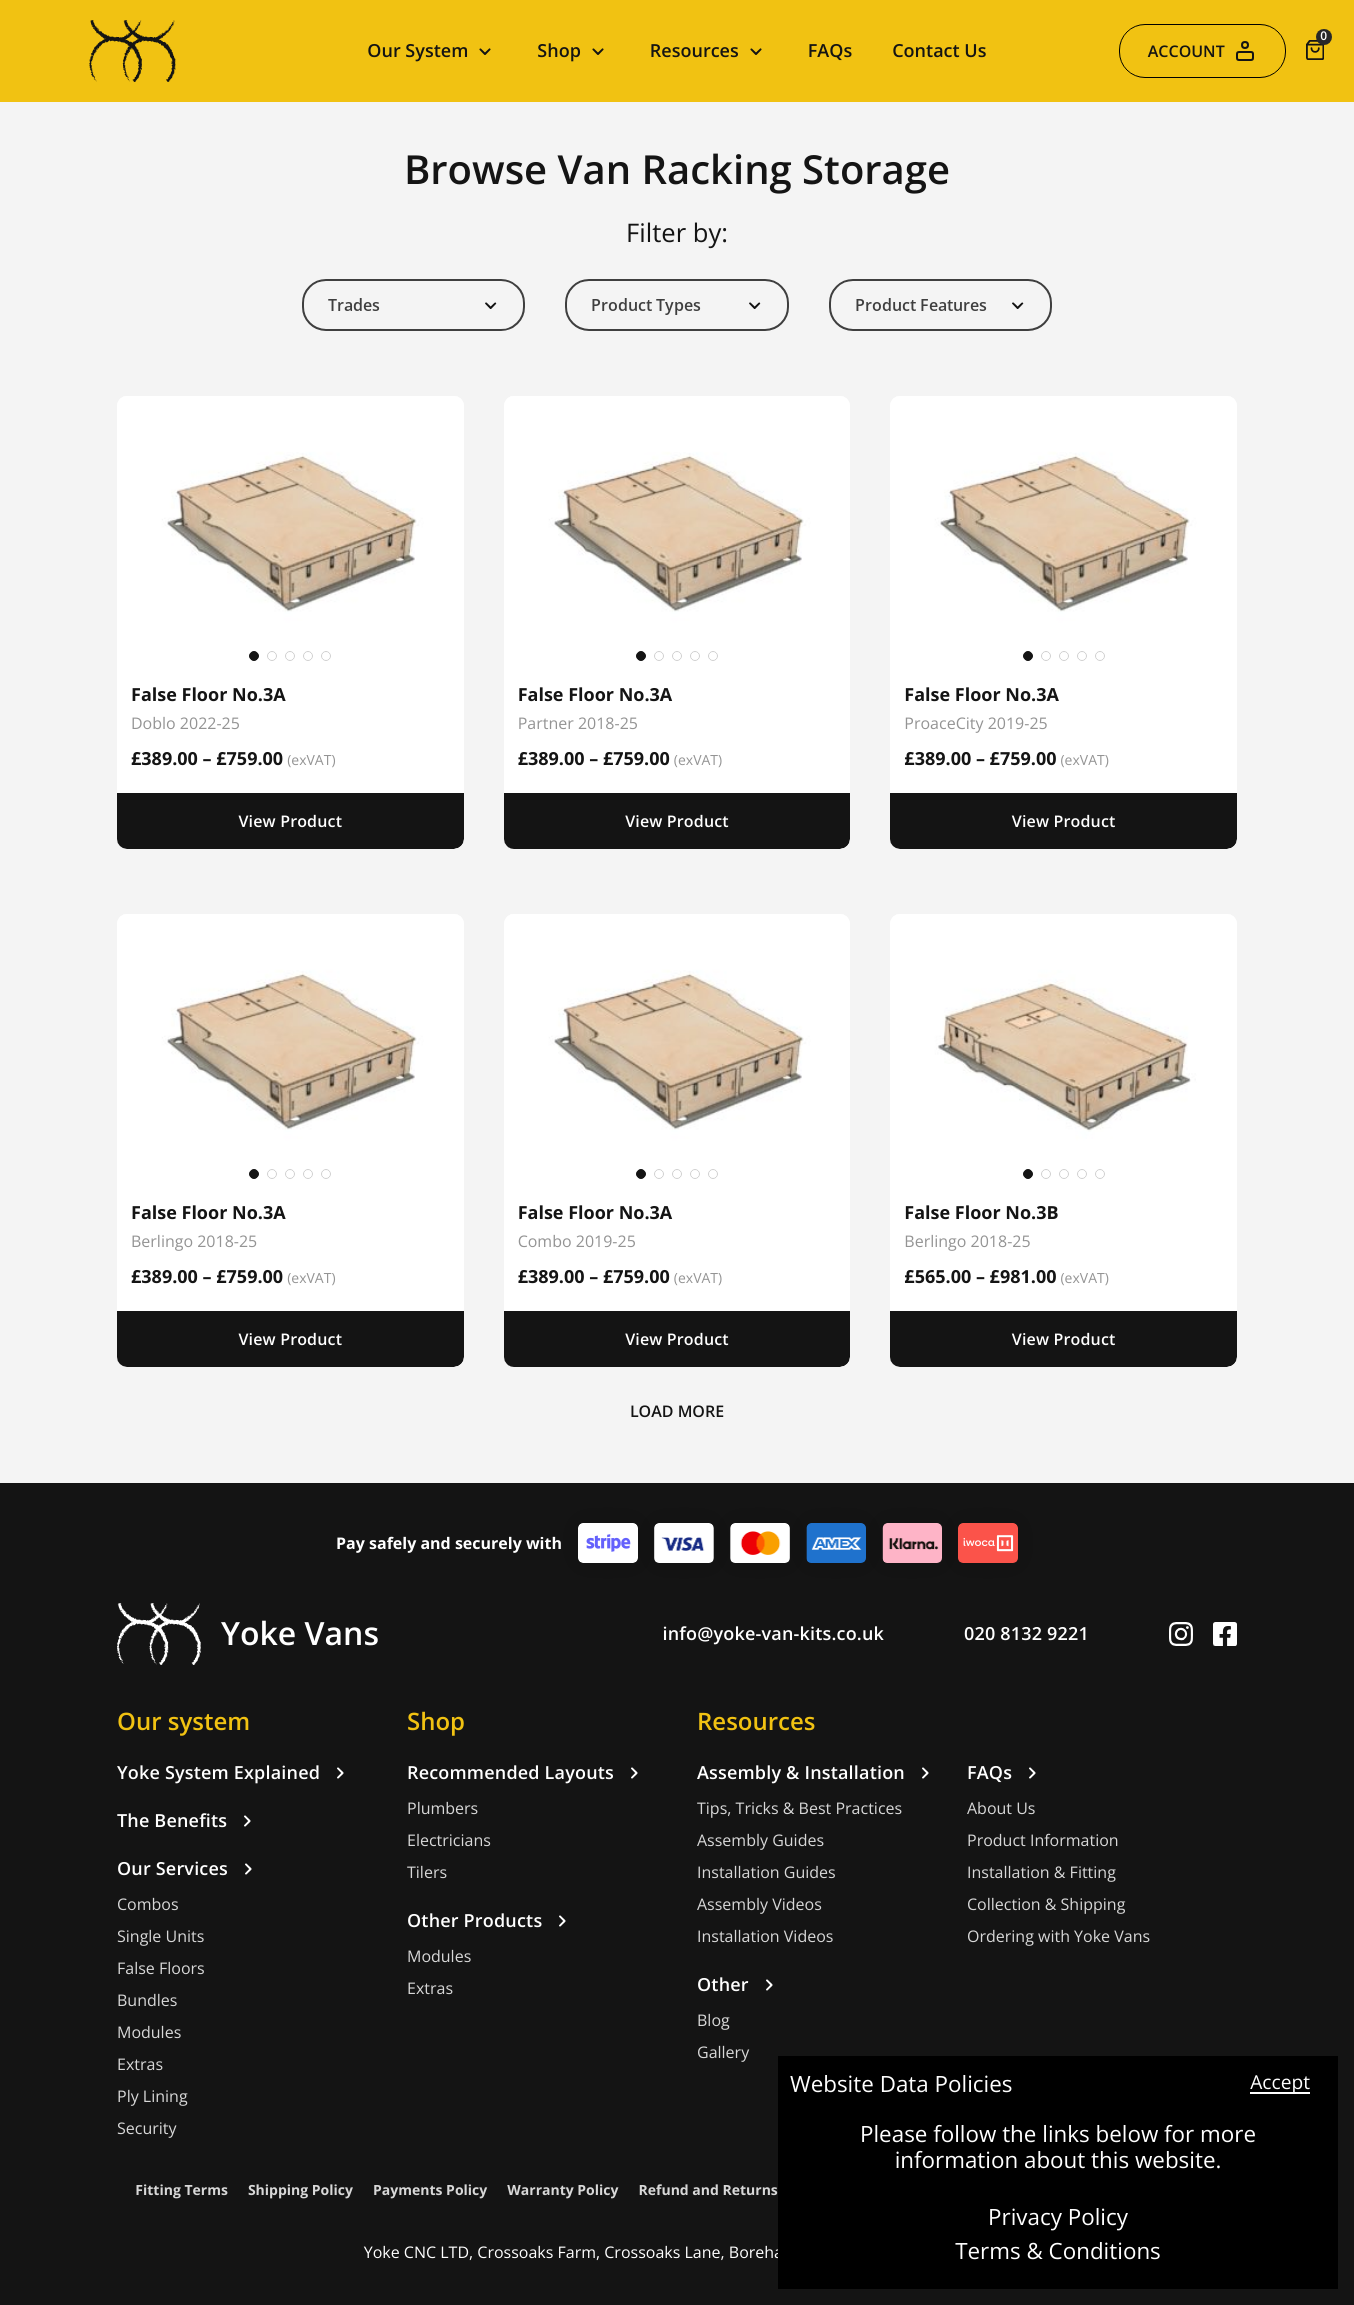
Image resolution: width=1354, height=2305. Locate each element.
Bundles (147, 2000)
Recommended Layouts (526, 1773)
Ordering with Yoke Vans (1058, 1936)
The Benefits (188, 1821)
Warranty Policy (562, 2190)
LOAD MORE (677, 1411)
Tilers (427, 1872)
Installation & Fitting (1041, 1872)
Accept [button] (1280, 2083)
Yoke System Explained (234, 1773)
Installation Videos (765, 1936)
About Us (1001, 1808)
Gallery (723, 2052)
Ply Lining (152, 2096)
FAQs (830, 51)
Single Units (160, 1936)
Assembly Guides (760, 1840)
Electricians (449, 1840)
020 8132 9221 (1026, 1634)
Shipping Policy (300, 2190)
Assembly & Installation (817, 1773)
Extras (140, 2064)
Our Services (188, 1869)
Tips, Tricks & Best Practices (799, 1808)
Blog (713, 2020)
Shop (436, 1721)
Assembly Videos (759, 1904)
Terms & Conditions (1058, 2252)
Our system (183, 1721)
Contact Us (939, 51)
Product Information (1043, 1840)
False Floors (161, 1968)
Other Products (490, 1921)
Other (739, 1985)
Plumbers (442, 1808)
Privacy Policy (1058, 2218)
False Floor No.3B (981, 1213)
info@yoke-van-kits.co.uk (774, 1634)
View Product (290, 821)
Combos (148, 1904)
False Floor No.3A (208, 695)
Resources (756, 1721)
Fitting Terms (181, 2190)
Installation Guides (766, 1872)
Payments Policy (430, 2190)
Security (147, 2128)
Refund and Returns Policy (731, 2190)
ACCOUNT (1202, 51)
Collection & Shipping (1046, 1904)
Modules (149, 2032)
